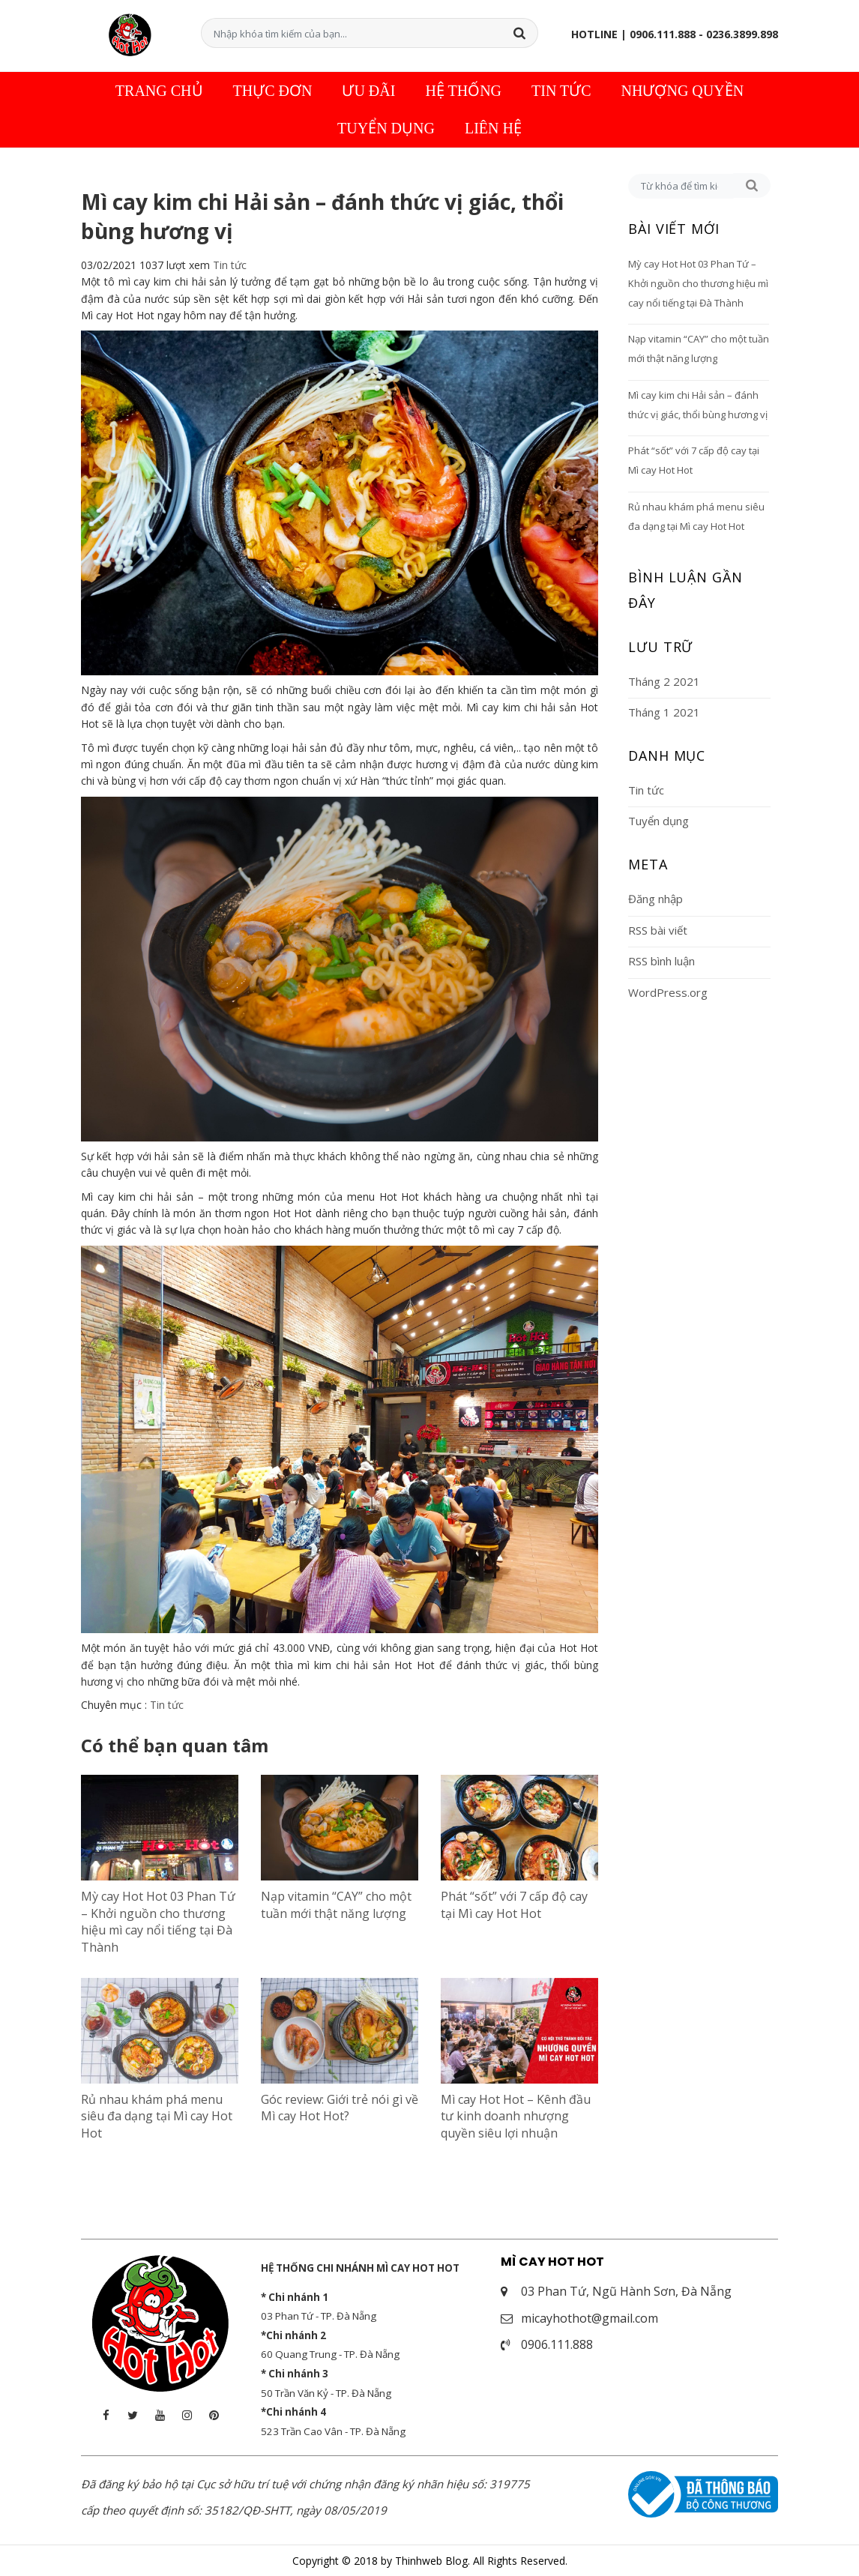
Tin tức (561, 89)
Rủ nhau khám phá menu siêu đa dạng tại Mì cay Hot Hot (156, 2115)
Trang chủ (159, 89)
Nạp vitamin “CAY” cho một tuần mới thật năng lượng (336, 1903)
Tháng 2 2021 (664, 679)
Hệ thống (463, 89)
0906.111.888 (557, 2343)
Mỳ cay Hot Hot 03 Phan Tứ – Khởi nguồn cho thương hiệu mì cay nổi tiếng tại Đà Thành (158, 1920)
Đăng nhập (655, 897)
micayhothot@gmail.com (589, 2316)
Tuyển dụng (386, 126)
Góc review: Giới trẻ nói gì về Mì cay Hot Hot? (339, 2106)
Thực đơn (273, 89)
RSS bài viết (657, 928)
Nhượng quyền (682, 89)
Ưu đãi (368, 89)
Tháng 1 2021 (664, 711)
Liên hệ (493, 126)
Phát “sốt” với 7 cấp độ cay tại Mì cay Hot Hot (514, 1903)
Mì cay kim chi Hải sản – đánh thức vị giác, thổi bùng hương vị (698, 403)
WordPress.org (668, 990)
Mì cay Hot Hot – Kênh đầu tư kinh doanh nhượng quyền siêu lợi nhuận (516, 2115)
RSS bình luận (661, 960)
